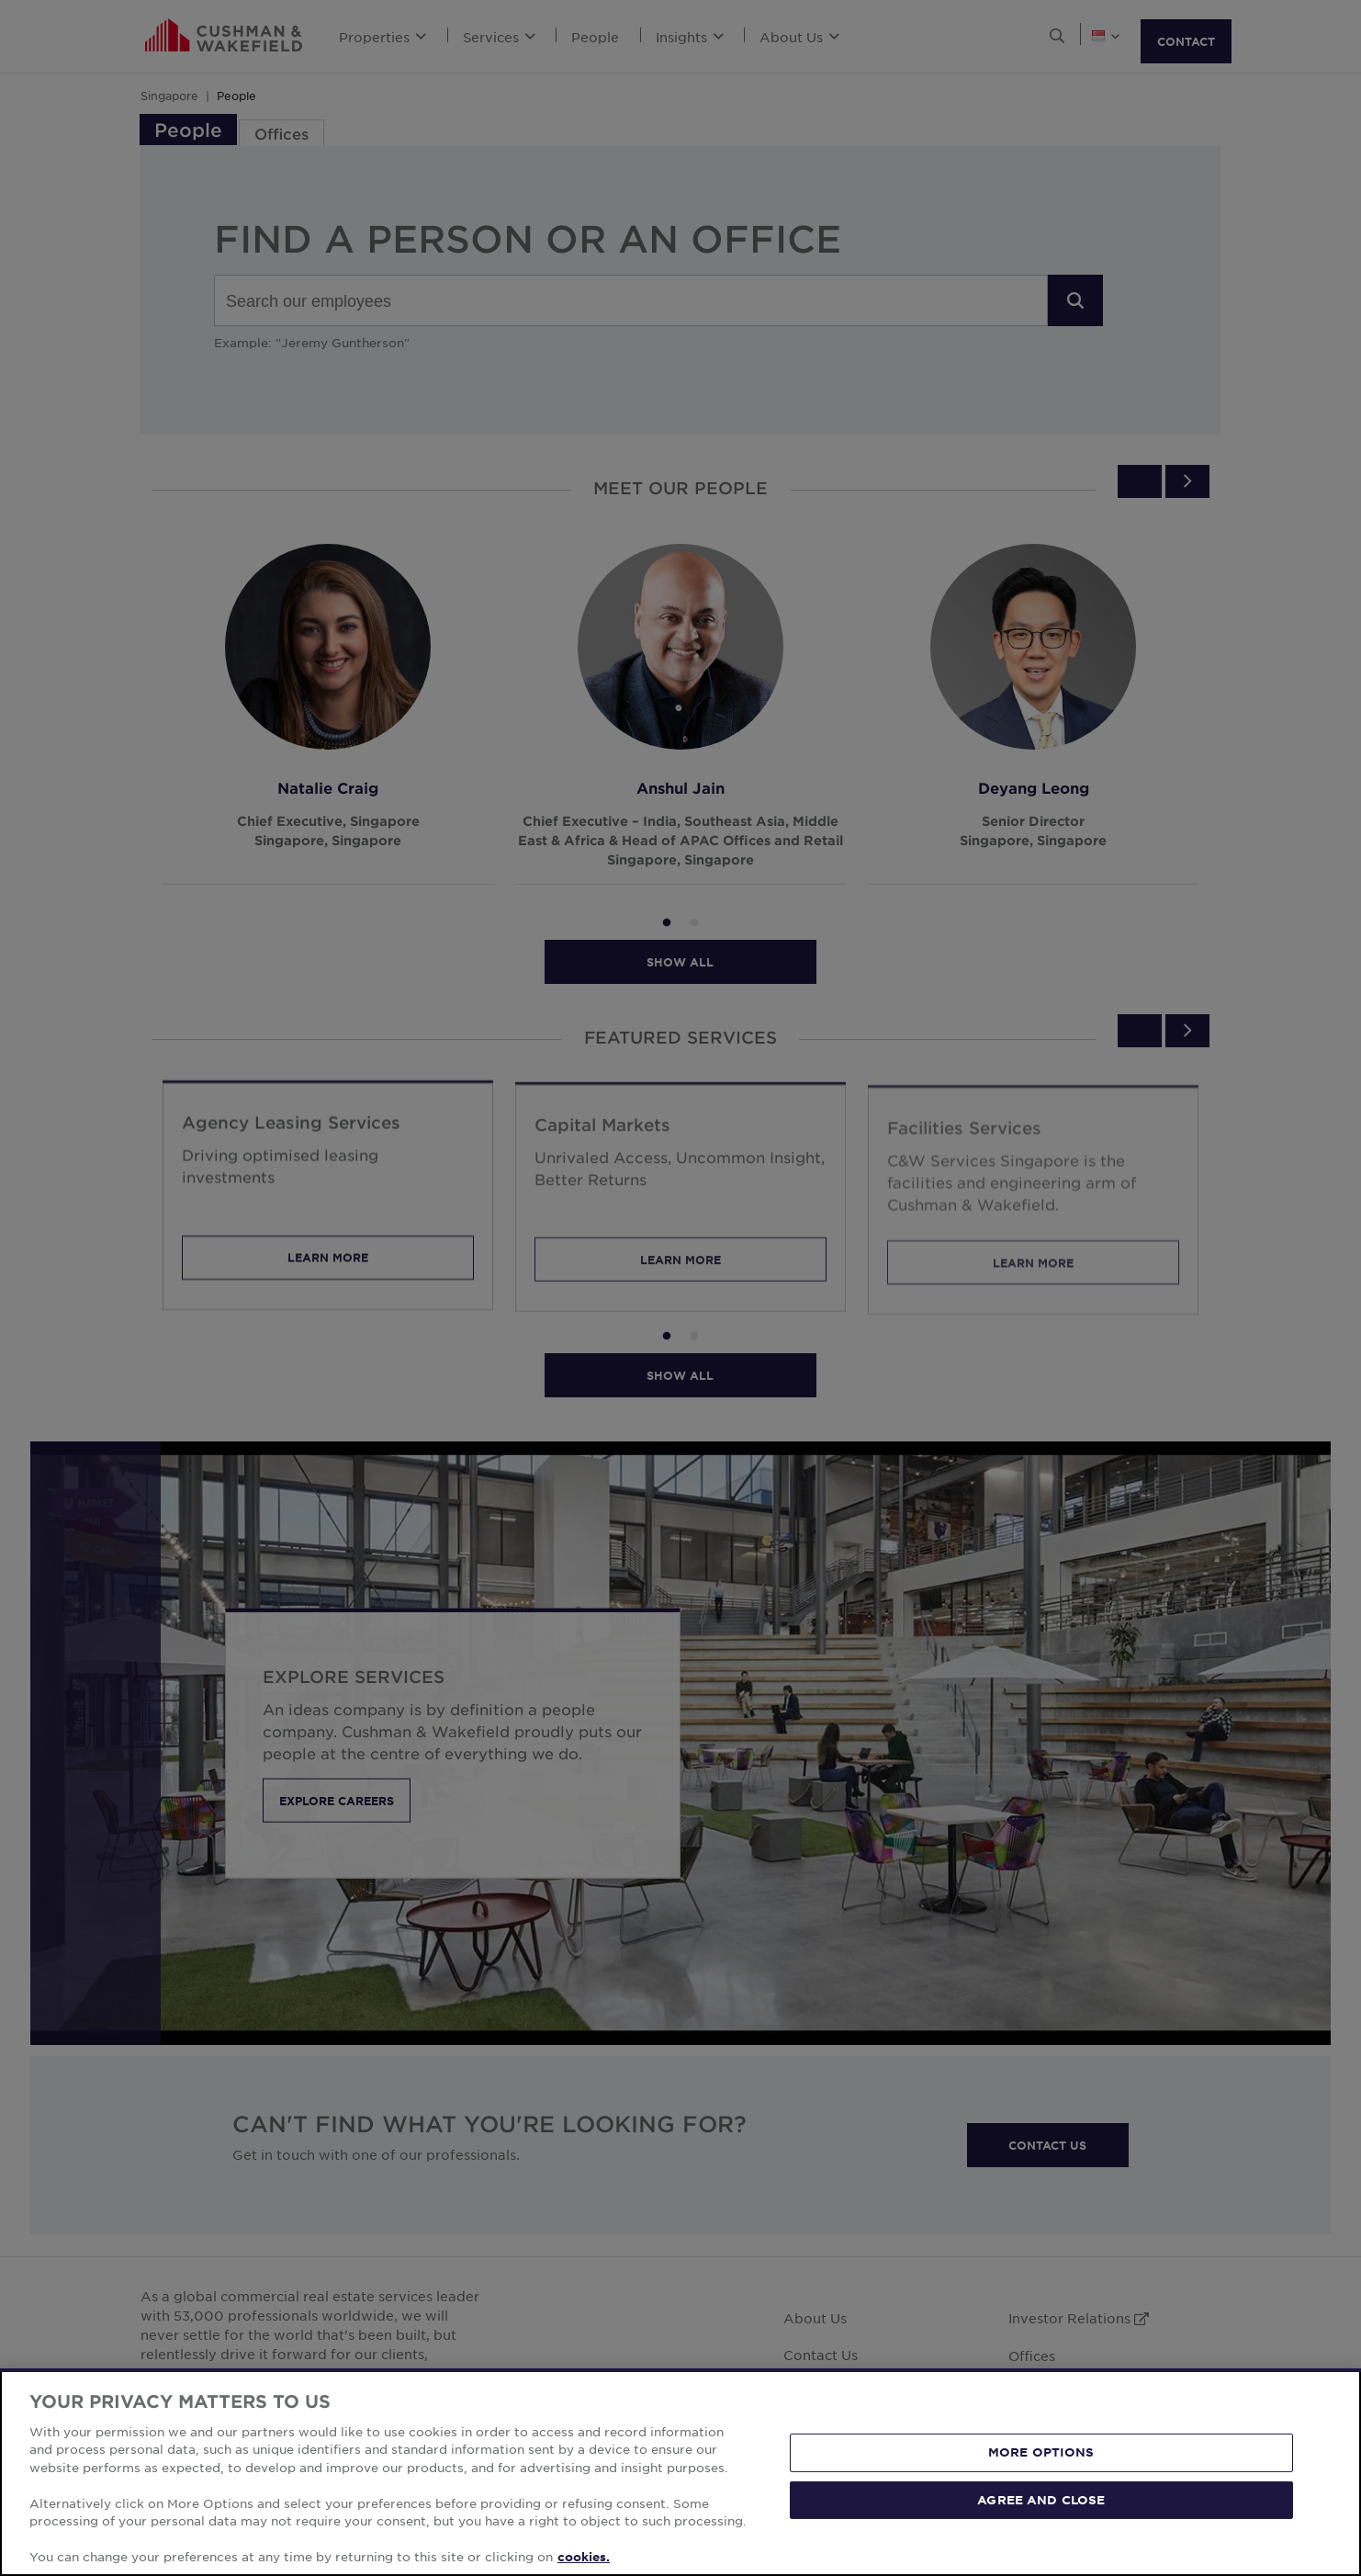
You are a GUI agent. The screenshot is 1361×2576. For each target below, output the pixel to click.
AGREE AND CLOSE (1041, 2498)
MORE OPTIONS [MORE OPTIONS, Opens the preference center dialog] (1041, 2452)
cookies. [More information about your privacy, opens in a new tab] (583, 2556)
